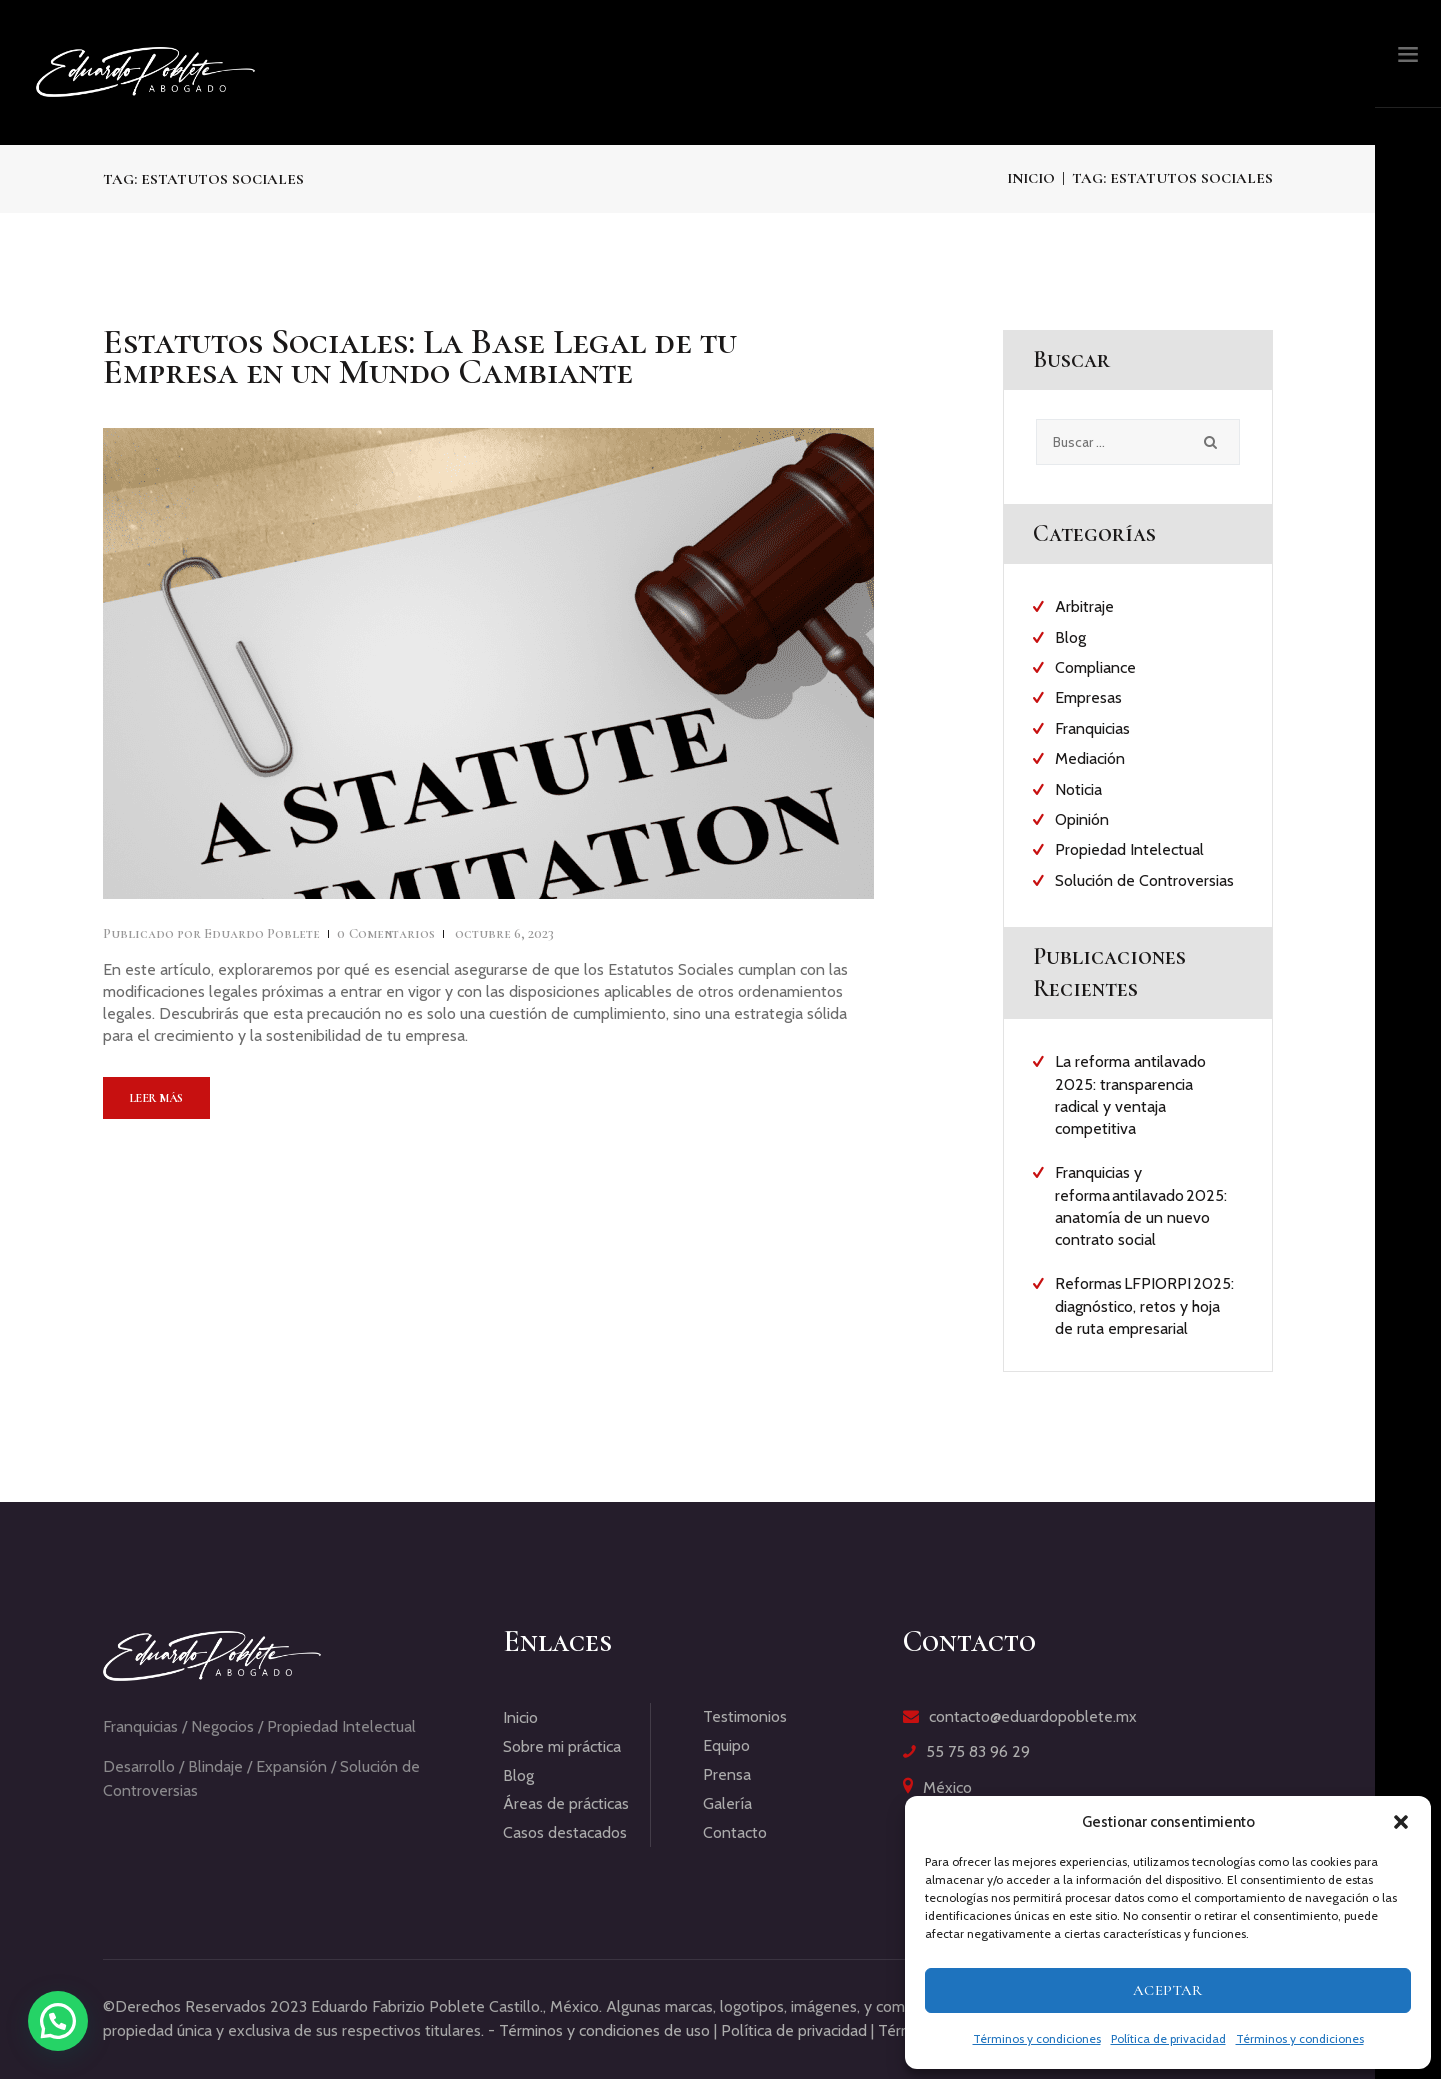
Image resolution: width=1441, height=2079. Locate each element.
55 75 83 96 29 (978, 1751)
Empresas (1088, 697)
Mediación (1090, 758)
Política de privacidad (1168, 2038)
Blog (1070, 637)
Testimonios (745, 1716)
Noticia (1078, 789)
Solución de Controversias (1144, 880)
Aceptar (1168, 1990)
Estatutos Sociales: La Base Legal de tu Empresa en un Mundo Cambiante (420, 357)
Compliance (1095, 667)
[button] (1401, 1822)
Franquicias (1092, 728)
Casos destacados (565, 1832)
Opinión (1082, 819)
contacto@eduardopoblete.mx (1033, 1716)
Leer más (156, 1098)
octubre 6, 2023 (504, 933)
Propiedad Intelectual (1129, 849)
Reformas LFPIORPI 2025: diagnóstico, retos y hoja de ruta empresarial (1144, 1306)
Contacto (735, 1832)
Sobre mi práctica (562, 1746)
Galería (727, 1803)
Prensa (727, 1774)
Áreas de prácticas (566, 1803)
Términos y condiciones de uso (604, 2030)
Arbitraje (1084, 606)
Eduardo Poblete (213, 933)
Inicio (1031, 178)
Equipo (726, 1745)
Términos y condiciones (1037, 2038)
